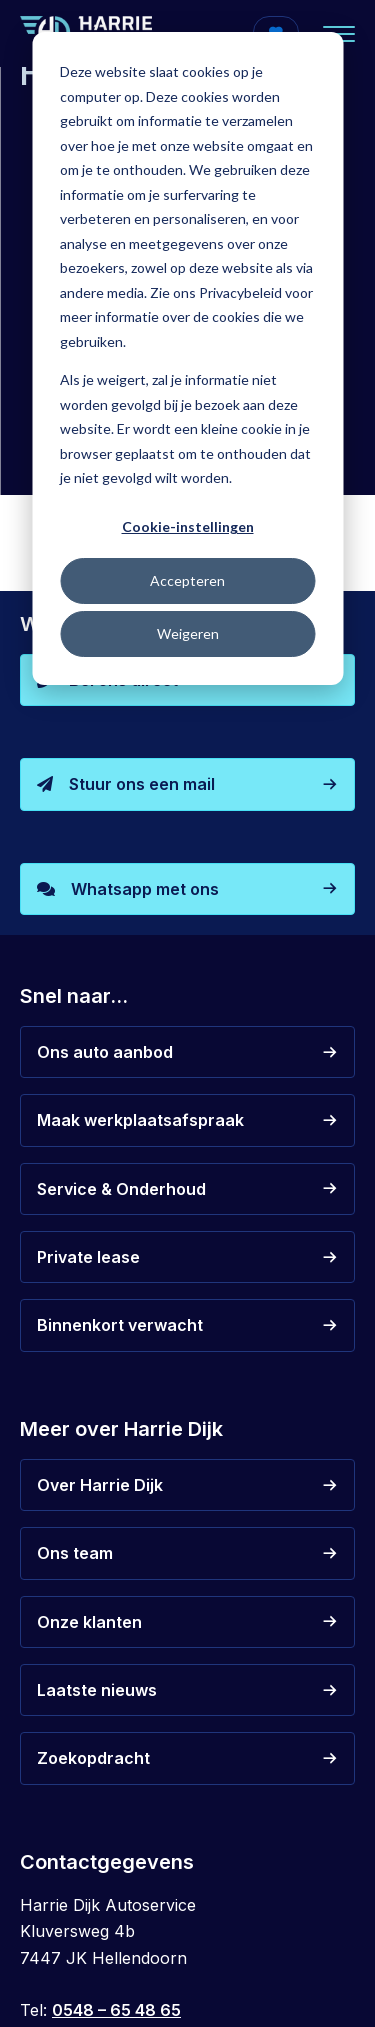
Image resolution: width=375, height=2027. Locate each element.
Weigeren (188, 633)
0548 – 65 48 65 (116, 2010)
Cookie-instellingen (188, 526)
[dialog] (187, 358)
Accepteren (187, 580)
